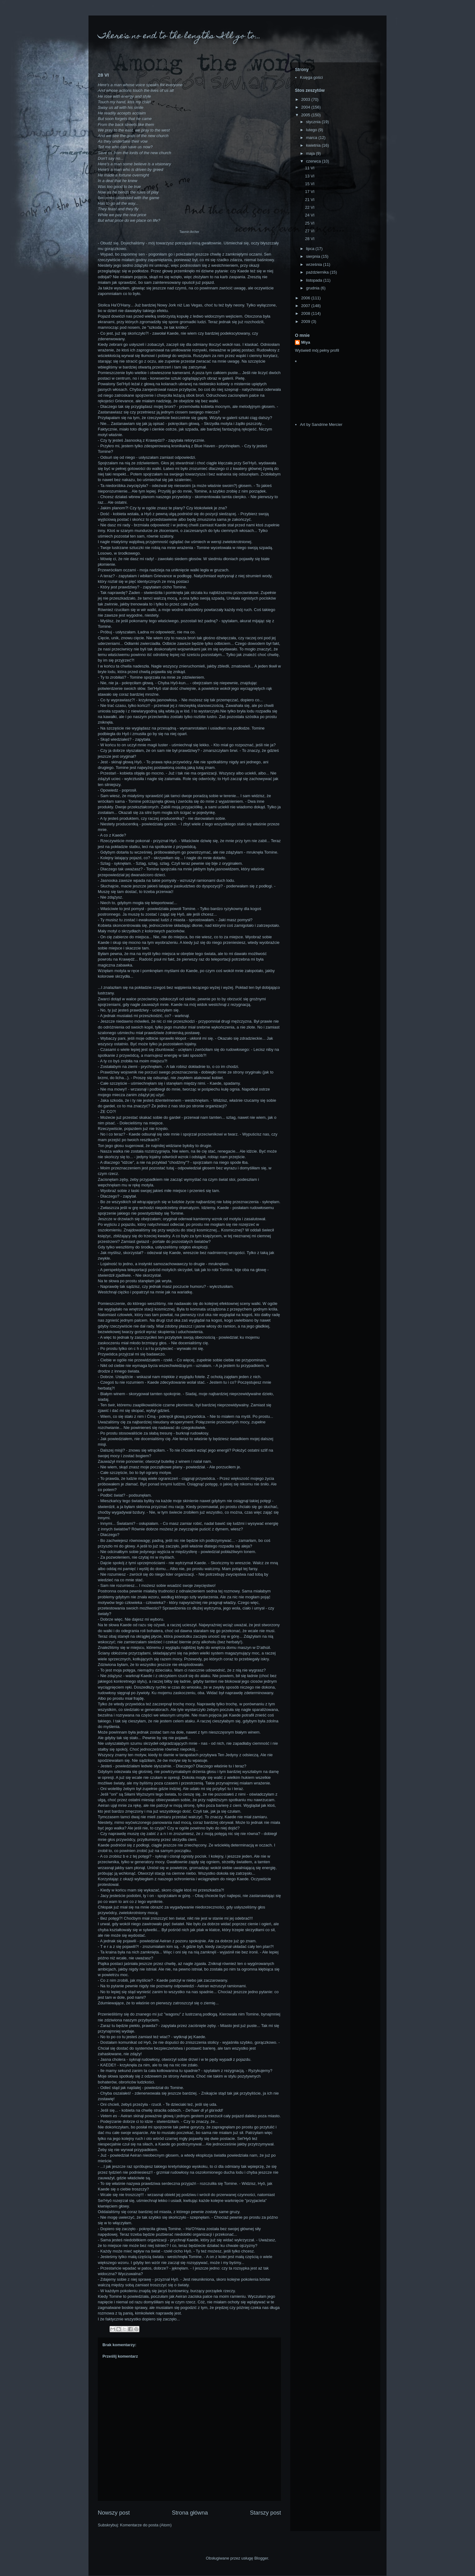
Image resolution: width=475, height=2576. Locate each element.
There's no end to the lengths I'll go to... (179, 36)
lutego (312, 129)
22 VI (309, 207)
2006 (306, 298)
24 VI (309, 215)
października (318, 272)
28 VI (309, 238)
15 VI (309, 183)
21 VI (309, 199)
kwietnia (314, 145)
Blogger (261, 2558)
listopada (314, 280)
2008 (306, 313)
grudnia (313, 288)
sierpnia (313, 256)
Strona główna (190, 2513)
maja (311, 153)
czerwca (314, 161)
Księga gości (311, 77)
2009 (306, 321)
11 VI (309, 168)
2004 (306, 107)
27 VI (309, 231)
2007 (306, 305)
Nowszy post (114, 2513)
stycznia (314, 121)
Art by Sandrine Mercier (321, 424)
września (314, 264)
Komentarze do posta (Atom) (146, 2525)
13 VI (309, 176)
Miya (305, 342)
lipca (310, 248)
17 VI (309, 191)
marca (312, 137)
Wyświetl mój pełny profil (317, 350)
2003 (306, 99)
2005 (306, 115)
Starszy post (265, 2513)
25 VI (309, 223)
